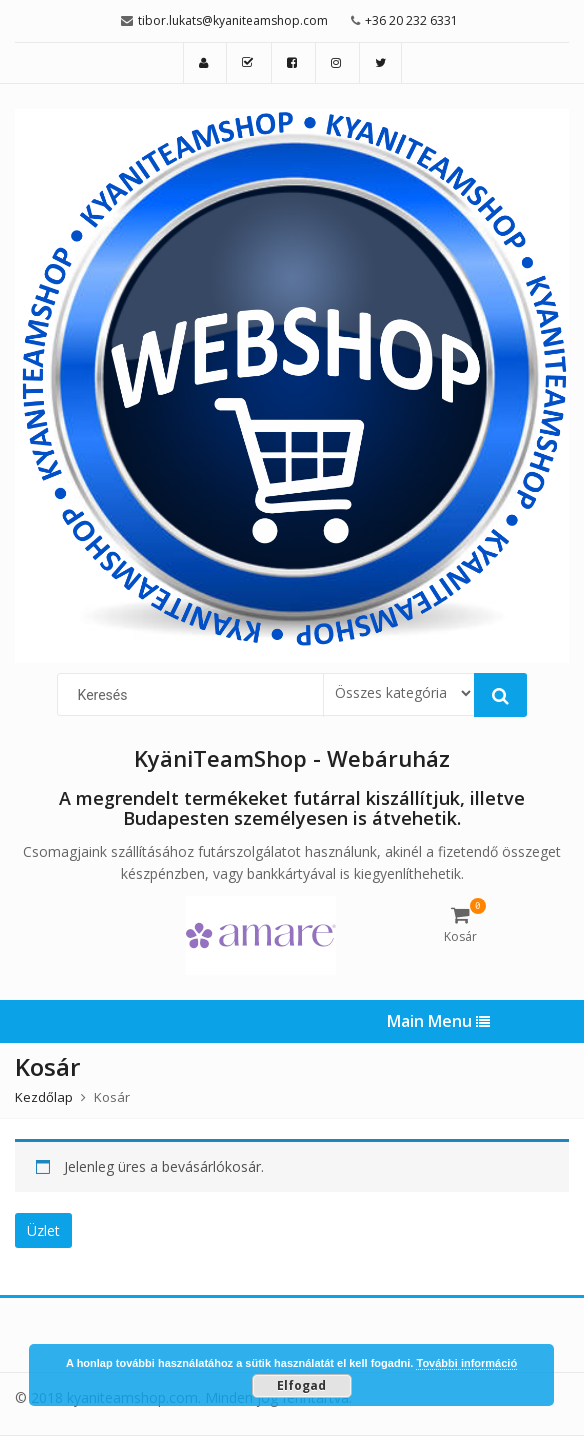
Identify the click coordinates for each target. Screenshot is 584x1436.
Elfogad (301, 1385)
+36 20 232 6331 (411, 20)
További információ (466, 1363)
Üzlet (43, 1230)
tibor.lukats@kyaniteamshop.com (233, 20)
